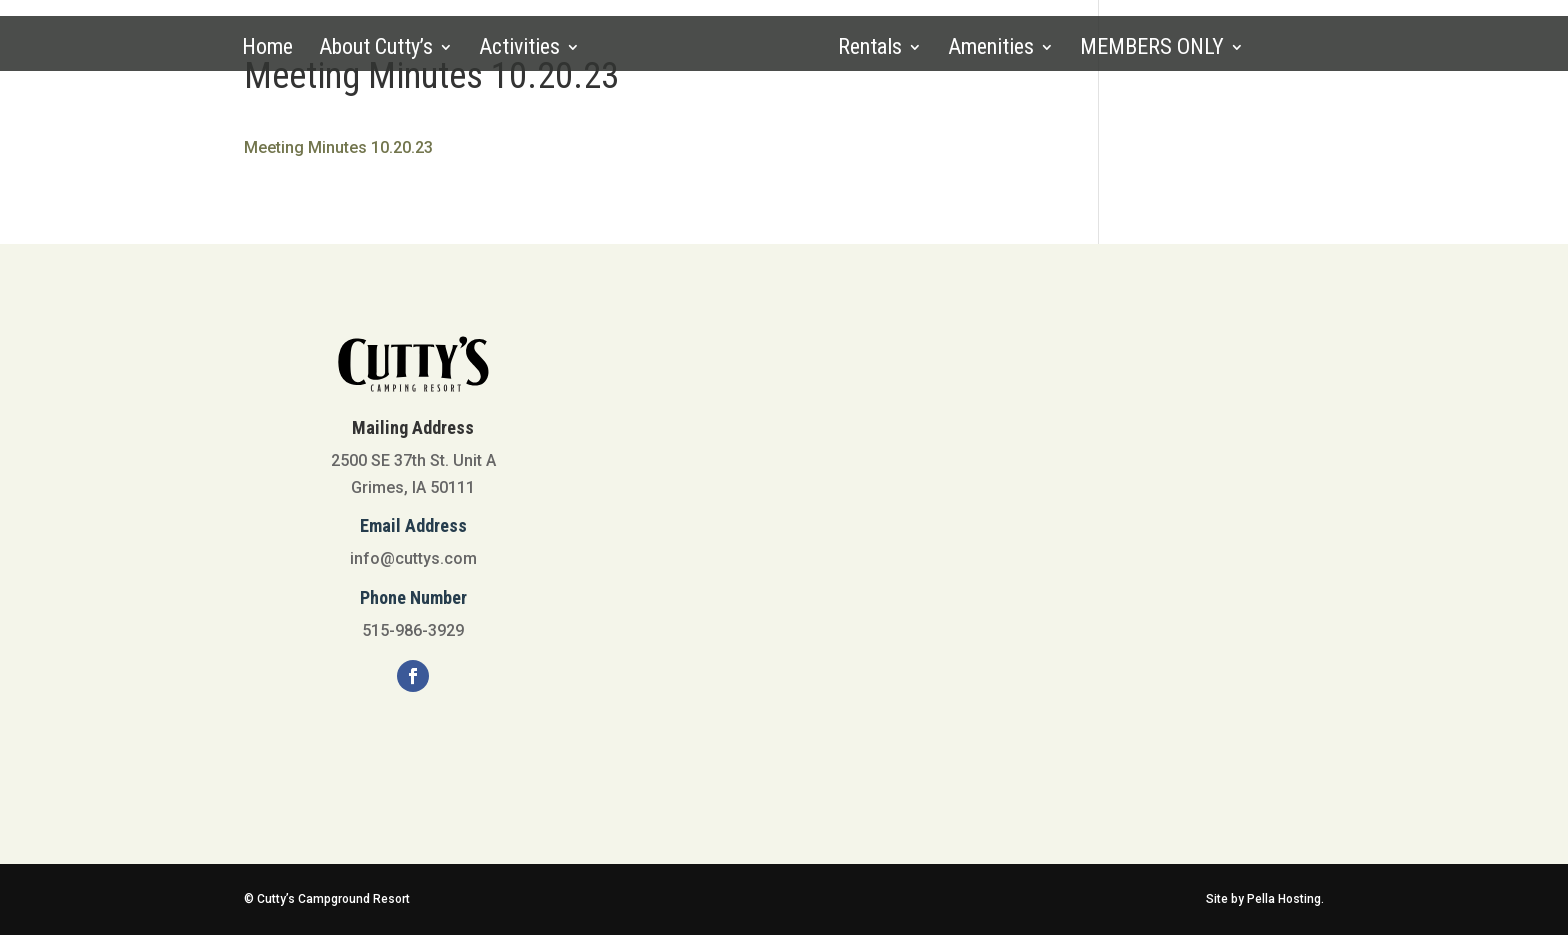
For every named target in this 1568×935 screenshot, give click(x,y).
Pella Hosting (1284, 899)
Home (267, 49)
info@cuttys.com (413, 558)
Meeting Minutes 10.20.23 (338, 147)
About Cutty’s (376, 49)
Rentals (870, 49)
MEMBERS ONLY (1152, 49)
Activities (519, 49)
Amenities (991, 49)
